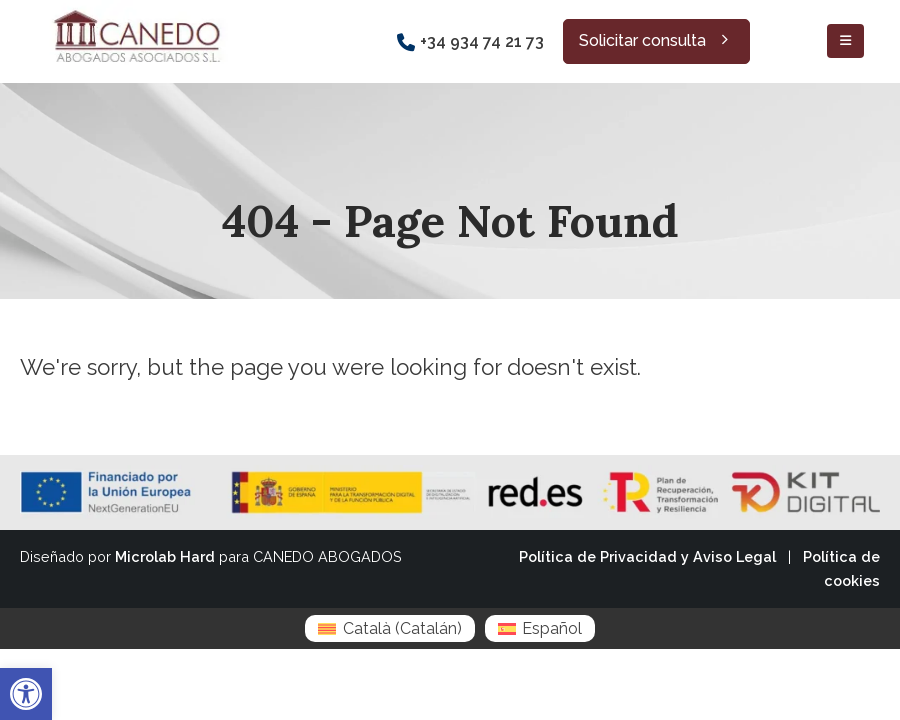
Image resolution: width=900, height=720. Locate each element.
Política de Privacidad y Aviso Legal (647, 556)
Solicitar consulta (656, 40)
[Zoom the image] (135, 11)
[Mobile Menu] (845, 41)
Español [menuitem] (552, 628)
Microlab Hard (165, 556)
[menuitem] (389, 628)
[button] (26, 694)
